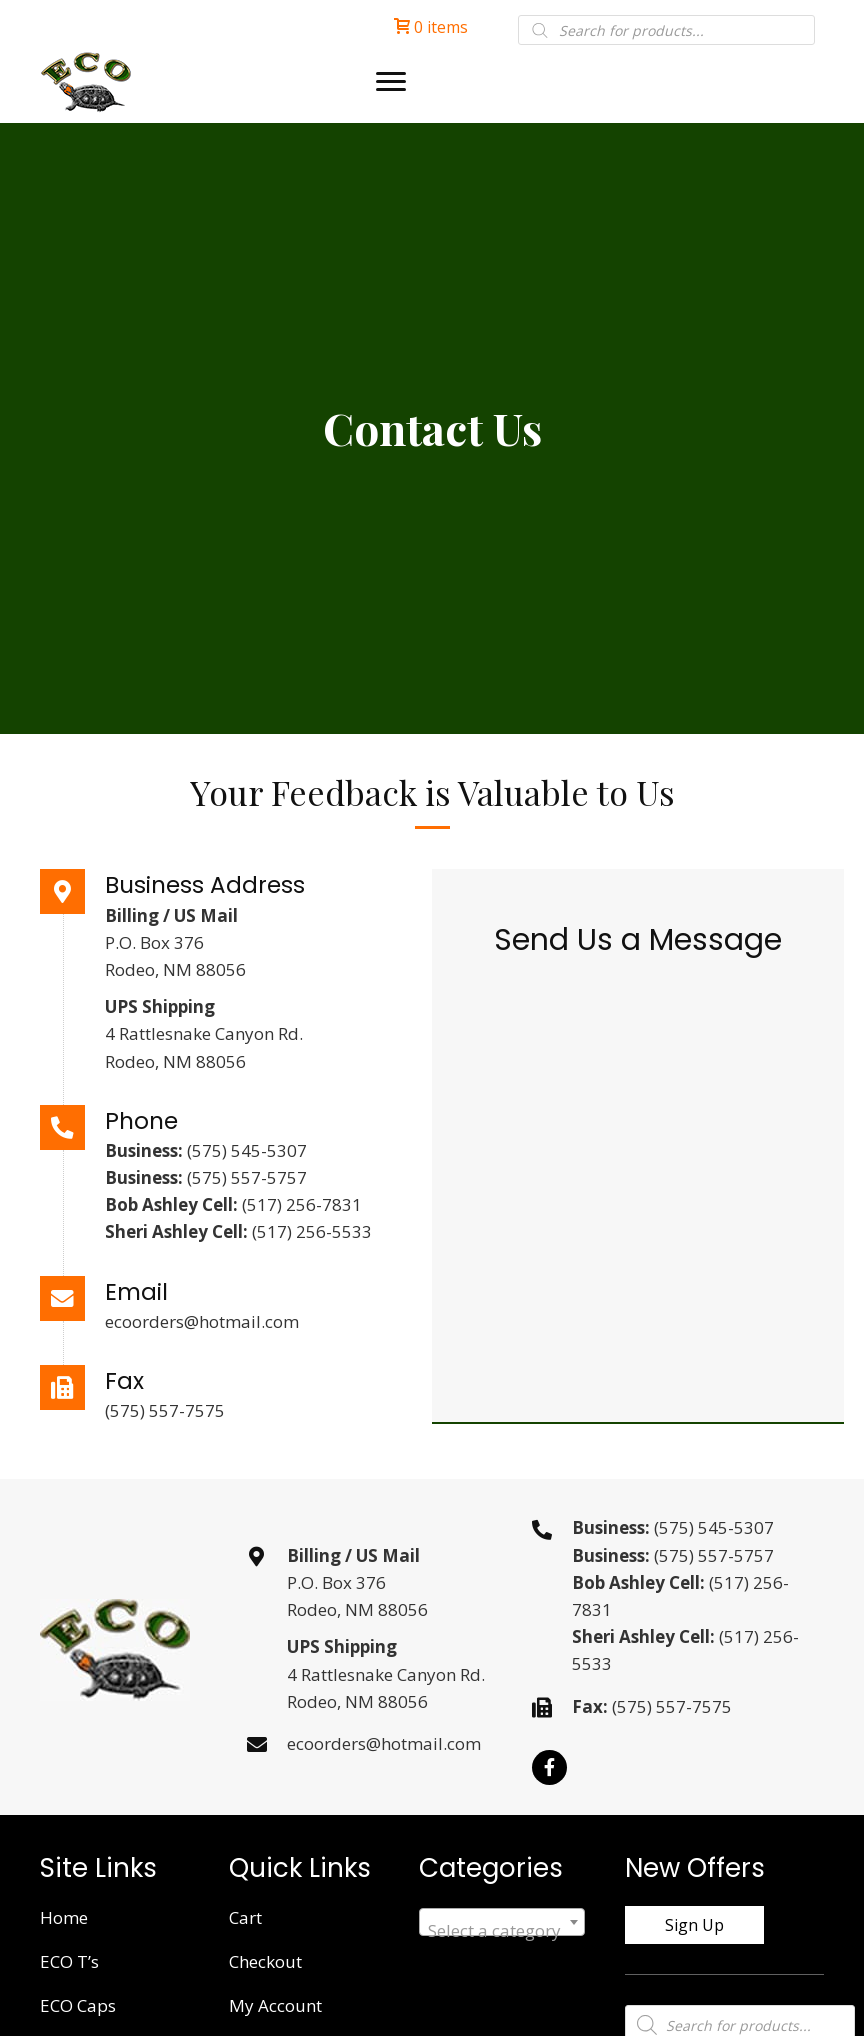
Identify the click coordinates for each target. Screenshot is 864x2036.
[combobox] (502, 1922)
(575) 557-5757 (247, 1177)
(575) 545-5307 (247, 1150)
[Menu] (391, 82)
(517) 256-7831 (302, 1204)
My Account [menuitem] (275, 2005)
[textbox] (502, 1931)
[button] (549, 1767)
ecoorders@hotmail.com (202, 1321)
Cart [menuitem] (245, 1917)
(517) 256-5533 (312, 1231)
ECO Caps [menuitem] (78, 2005)
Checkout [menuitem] (265, 1961)
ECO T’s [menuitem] (69, 1961)
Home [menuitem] (64, 1917)
